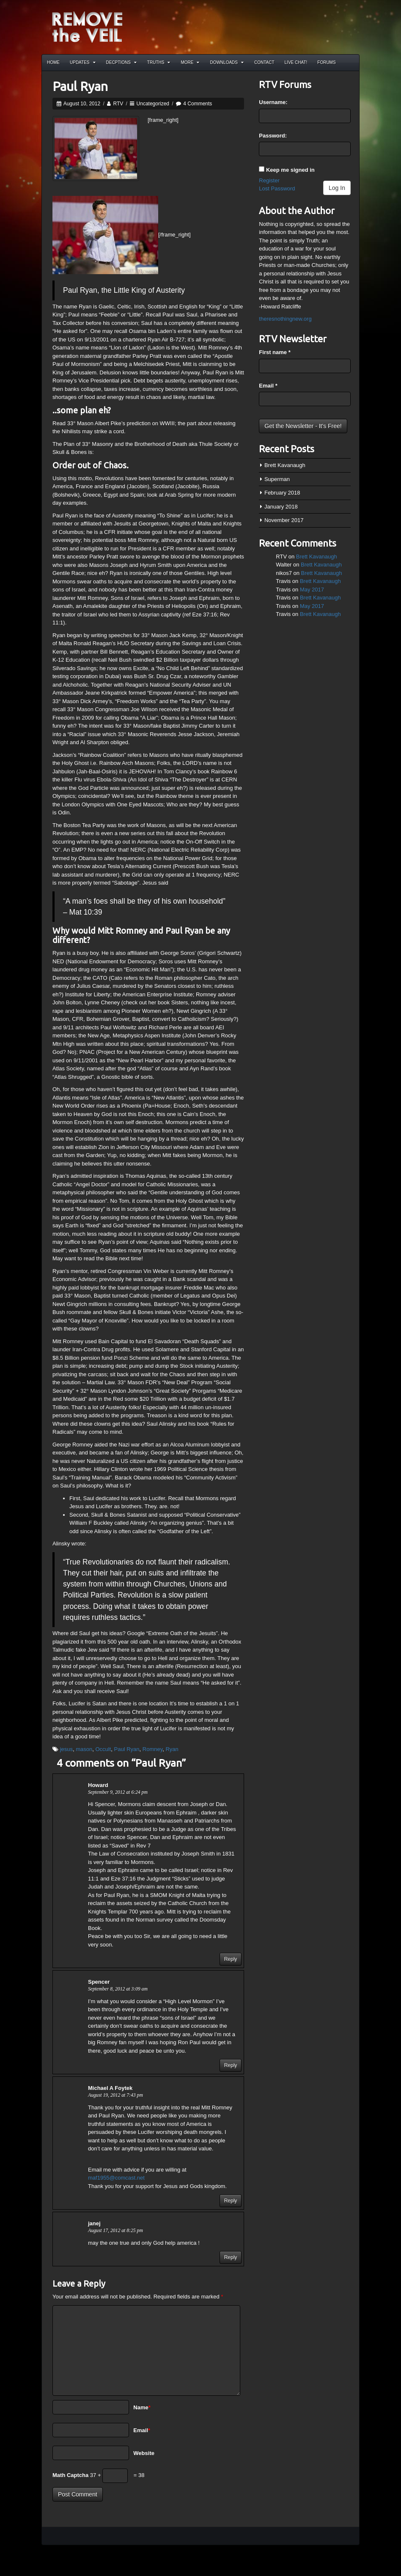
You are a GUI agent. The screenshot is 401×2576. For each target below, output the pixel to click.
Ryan (171, 1749)
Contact (264, 62)
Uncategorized (153, 104)
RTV (118, 104)
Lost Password (277, 188)
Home (53, 62)
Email (141, 2430)
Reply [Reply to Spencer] (230, 2065)
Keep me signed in (290, 170)
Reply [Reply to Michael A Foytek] (230, 2201)
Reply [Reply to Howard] (230, 1959)
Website (143, 2453)
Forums (326, 62)
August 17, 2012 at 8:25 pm (115, 2230)
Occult (103, 1749)
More (190, 62)
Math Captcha (70, 2475)
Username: (273, 102)
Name (141, 2407)
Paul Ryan (127, 1749)
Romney (152, 1749)
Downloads (227, 62)
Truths (158, 62)
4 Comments (197, 104)
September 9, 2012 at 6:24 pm (118, 1792)
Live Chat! (296, 62)
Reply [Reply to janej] (230, 2257)
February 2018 (282, 492)
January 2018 (281, 506)
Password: (273, 135)
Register (269, 180)
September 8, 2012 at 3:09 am (118, 1989)
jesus (66, 1749)
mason (84, 1749)
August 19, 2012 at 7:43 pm (115, 2095)
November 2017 (284, 520)
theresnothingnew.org (285, 319)
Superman (277, 479)
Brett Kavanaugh (284, 465)
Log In (337, 187)
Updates (83, 62)
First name (274, 352)
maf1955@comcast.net (116, 2178)
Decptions (121, 62)
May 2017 (312, 589)
